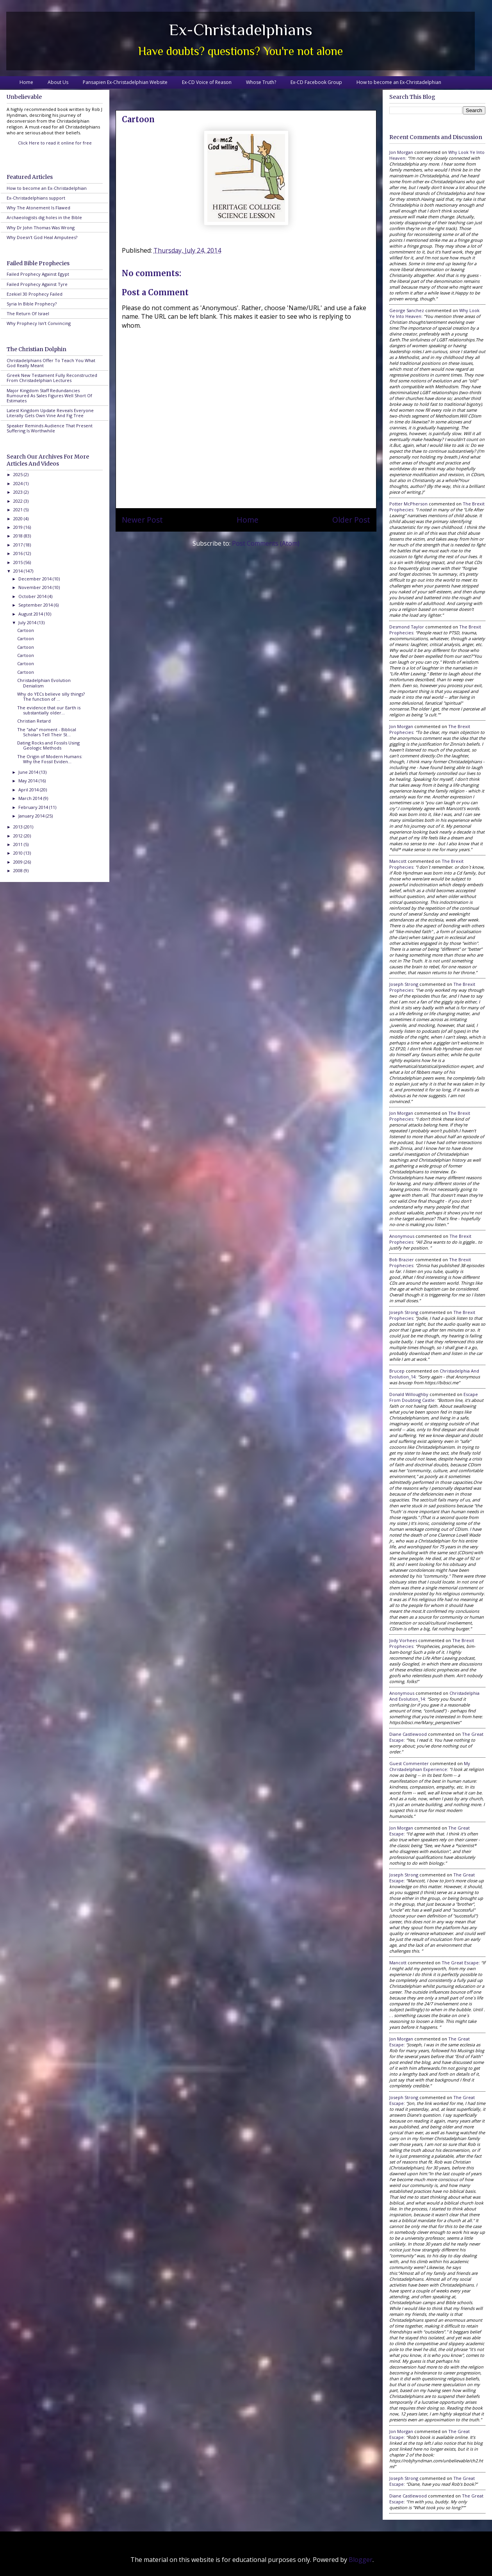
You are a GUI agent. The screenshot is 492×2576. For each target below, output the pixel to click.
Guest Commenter (409, 1763)
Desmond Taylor (406, 627)
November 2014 (35, 587)
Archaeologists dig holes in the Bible (44, 217)
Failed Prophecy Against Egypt (38, 274)
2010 (18, 853)
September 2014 (36, 605)
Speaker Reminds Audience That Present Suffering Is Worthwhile (50, 428)
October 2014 (33, 596)
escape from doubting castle (433, 1397)
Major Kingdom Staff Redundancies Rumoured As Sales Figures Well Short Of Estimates (49, 395)
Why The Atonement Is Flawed (38, 208)
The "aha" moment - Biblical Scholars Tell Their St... (46, 732)
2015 (18, 562)
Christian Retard (34, 721)
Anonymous (401, 1236)
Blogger (361, 2559)
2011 (18, 844)
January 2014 (32, 816)
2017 (18, 545)
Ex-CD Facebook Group (316, 82)
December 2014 (35, 579)
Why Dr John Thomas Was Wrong (41, 227)
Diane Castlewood (408, 1734)
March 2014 (30, 798)
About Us (58, 82)
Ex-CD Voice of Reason (207, 82)
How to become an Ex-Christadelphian (399, 82)
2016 (18, 553)
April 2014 (29, 790)
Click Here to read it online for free (55, 143)
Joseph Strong (403, 984)
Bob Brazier (401, 1259)
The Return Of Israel (28, 313)
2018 (18, 536)
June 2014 (28, 772)
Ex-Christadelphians (240, 29)
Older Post (351, 519)
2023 (18, 492)
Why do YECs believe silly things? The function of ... (51, 696)
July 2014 (27, 622)
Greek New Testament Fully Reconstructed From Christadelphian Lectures (52, 377)
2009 (18, 862)
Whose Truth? (261, 82)
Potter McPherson (408, 504)
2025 (18, 474)
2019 (18, 527)
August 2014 (31, 614)
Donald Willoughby (408, 1394)
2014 (18, 571)
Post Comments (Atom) (265, 543)
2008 (18, 870)
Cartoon (25, 630)
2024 (18, 483)
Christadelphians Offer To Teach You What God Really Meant (51, 362)
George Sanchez (406, 310)
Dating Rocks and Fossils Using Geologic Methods (48, 745)
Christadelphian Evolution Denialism (44, 682)
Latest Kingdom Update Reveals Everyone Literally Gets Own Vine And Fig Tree (50, 412)
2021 (18, 509)
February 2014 (33, 807)
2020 (18, 518)
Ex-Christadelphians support (36, 198)
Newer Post (142, 519)
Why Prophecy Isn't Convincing (39, 323)
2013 (18, 827)
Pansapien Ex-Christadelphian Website (125, 82)
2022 (18, 501)
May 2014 (28, 781)
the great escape (460, 1962)
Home (26, 82)
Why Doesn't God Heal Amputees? (42, 237)
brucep (397, 1371)
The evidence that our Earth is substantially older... (48, 710)
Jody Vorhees (403, 1640)
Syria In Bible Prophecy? (32, 304)
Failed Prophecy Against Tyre (37, 284)
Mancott (397, 861)
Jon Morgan (401, 152)
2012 (18, 836)
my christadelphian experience (429, 1766)
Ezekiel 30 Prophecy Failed (34, 294)
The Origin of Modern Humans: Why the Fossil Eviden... (49, 758)
